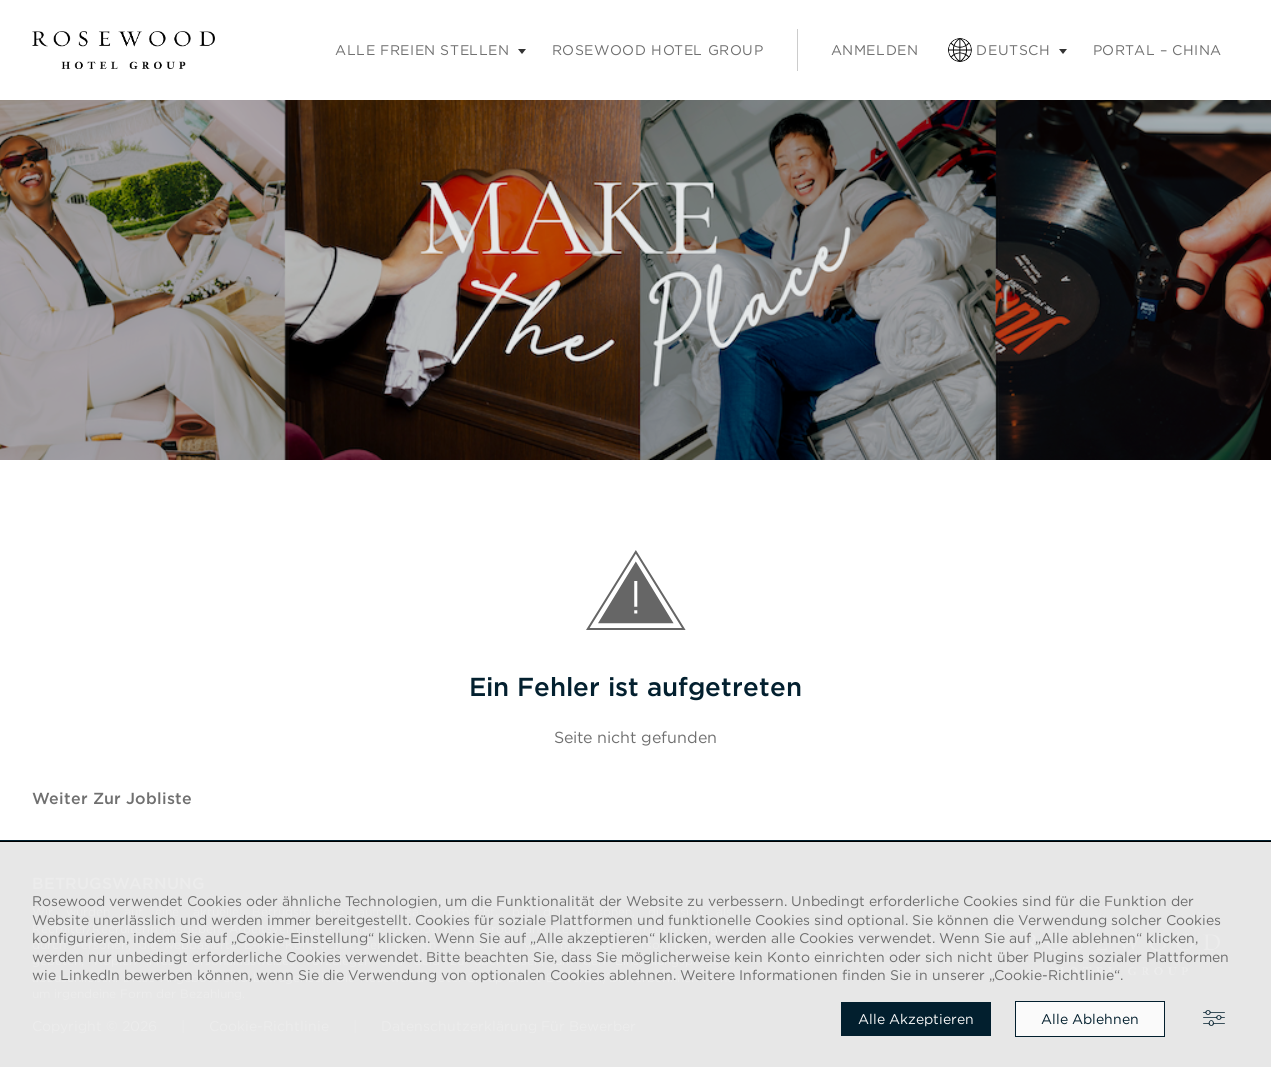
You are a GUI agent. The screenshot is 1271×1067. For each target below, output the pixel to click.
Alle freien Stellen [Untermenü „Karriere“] (422, 50)
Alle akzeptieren (916, 1019)
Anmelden (875, 50)
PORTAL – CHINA (1157, 50)
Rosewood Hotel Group (658, 50)
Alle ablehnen (1090, 1019)
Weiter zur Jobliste (112, 798)
